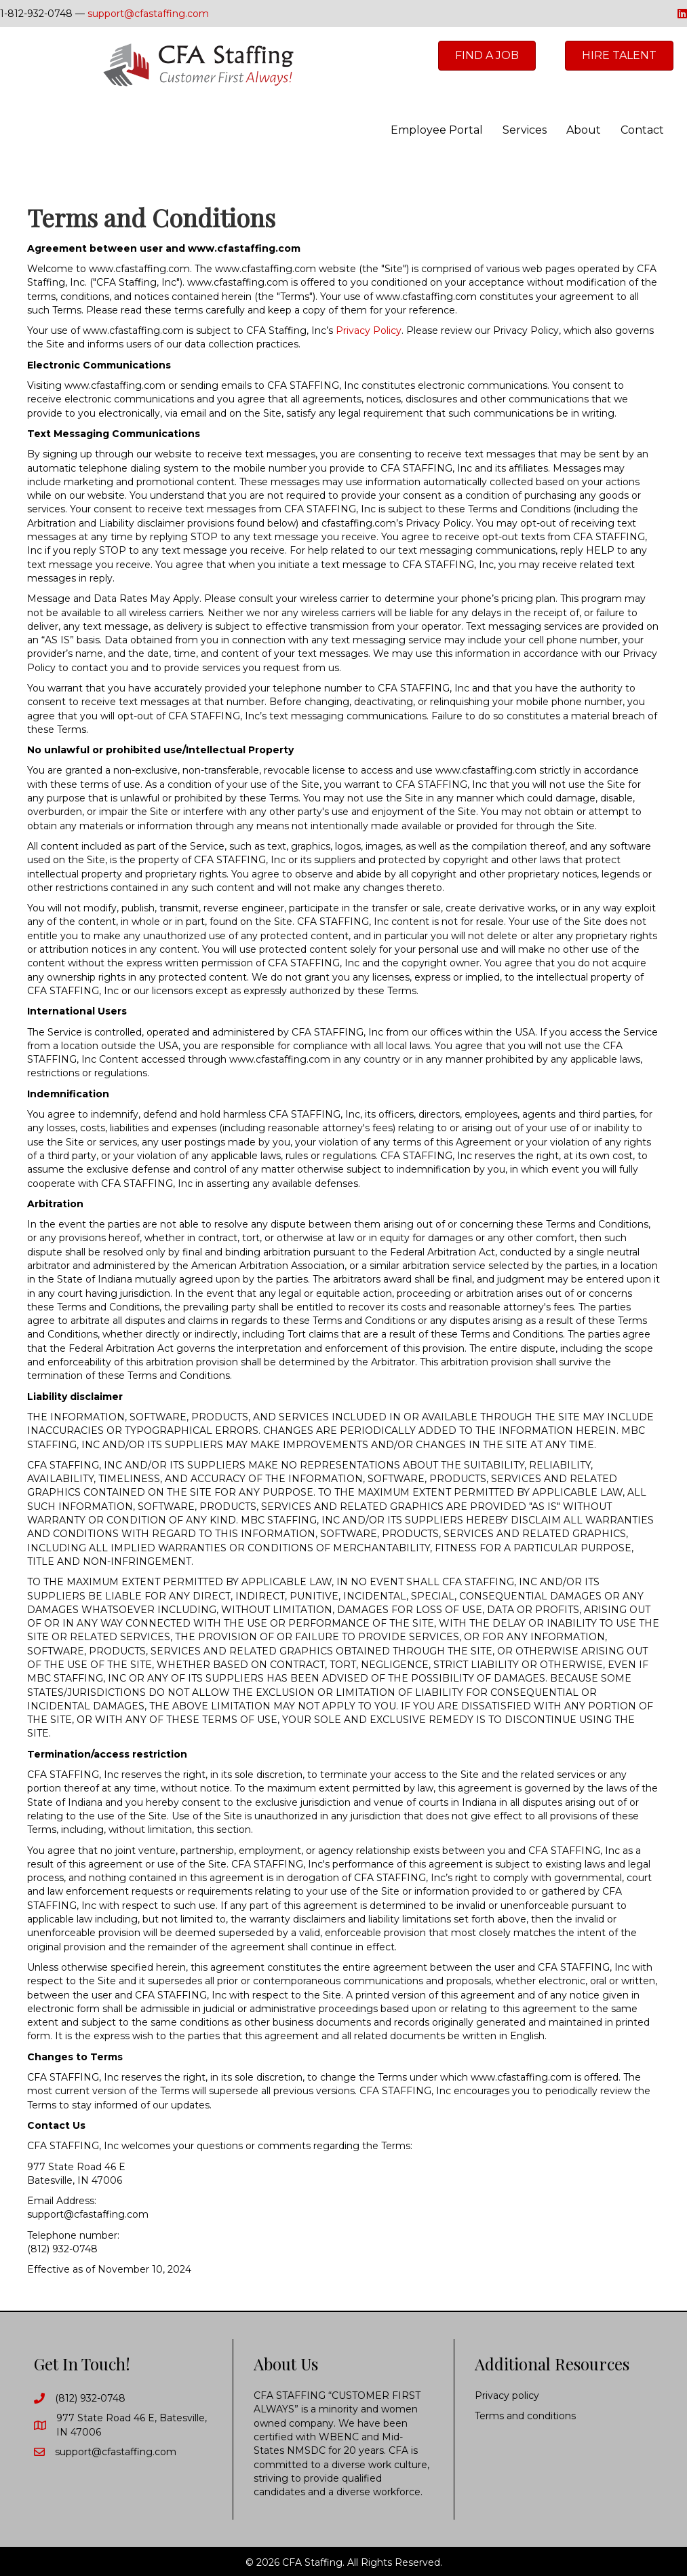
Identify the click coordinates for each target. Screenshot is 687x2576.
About (583, 130)
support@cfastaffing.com (148, 13)
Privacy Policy (368, 330)
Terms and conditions (525, 2416)
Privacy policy (507, 2395)
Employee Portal (437, 130)
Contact (642, 130)
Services (525, 130)
